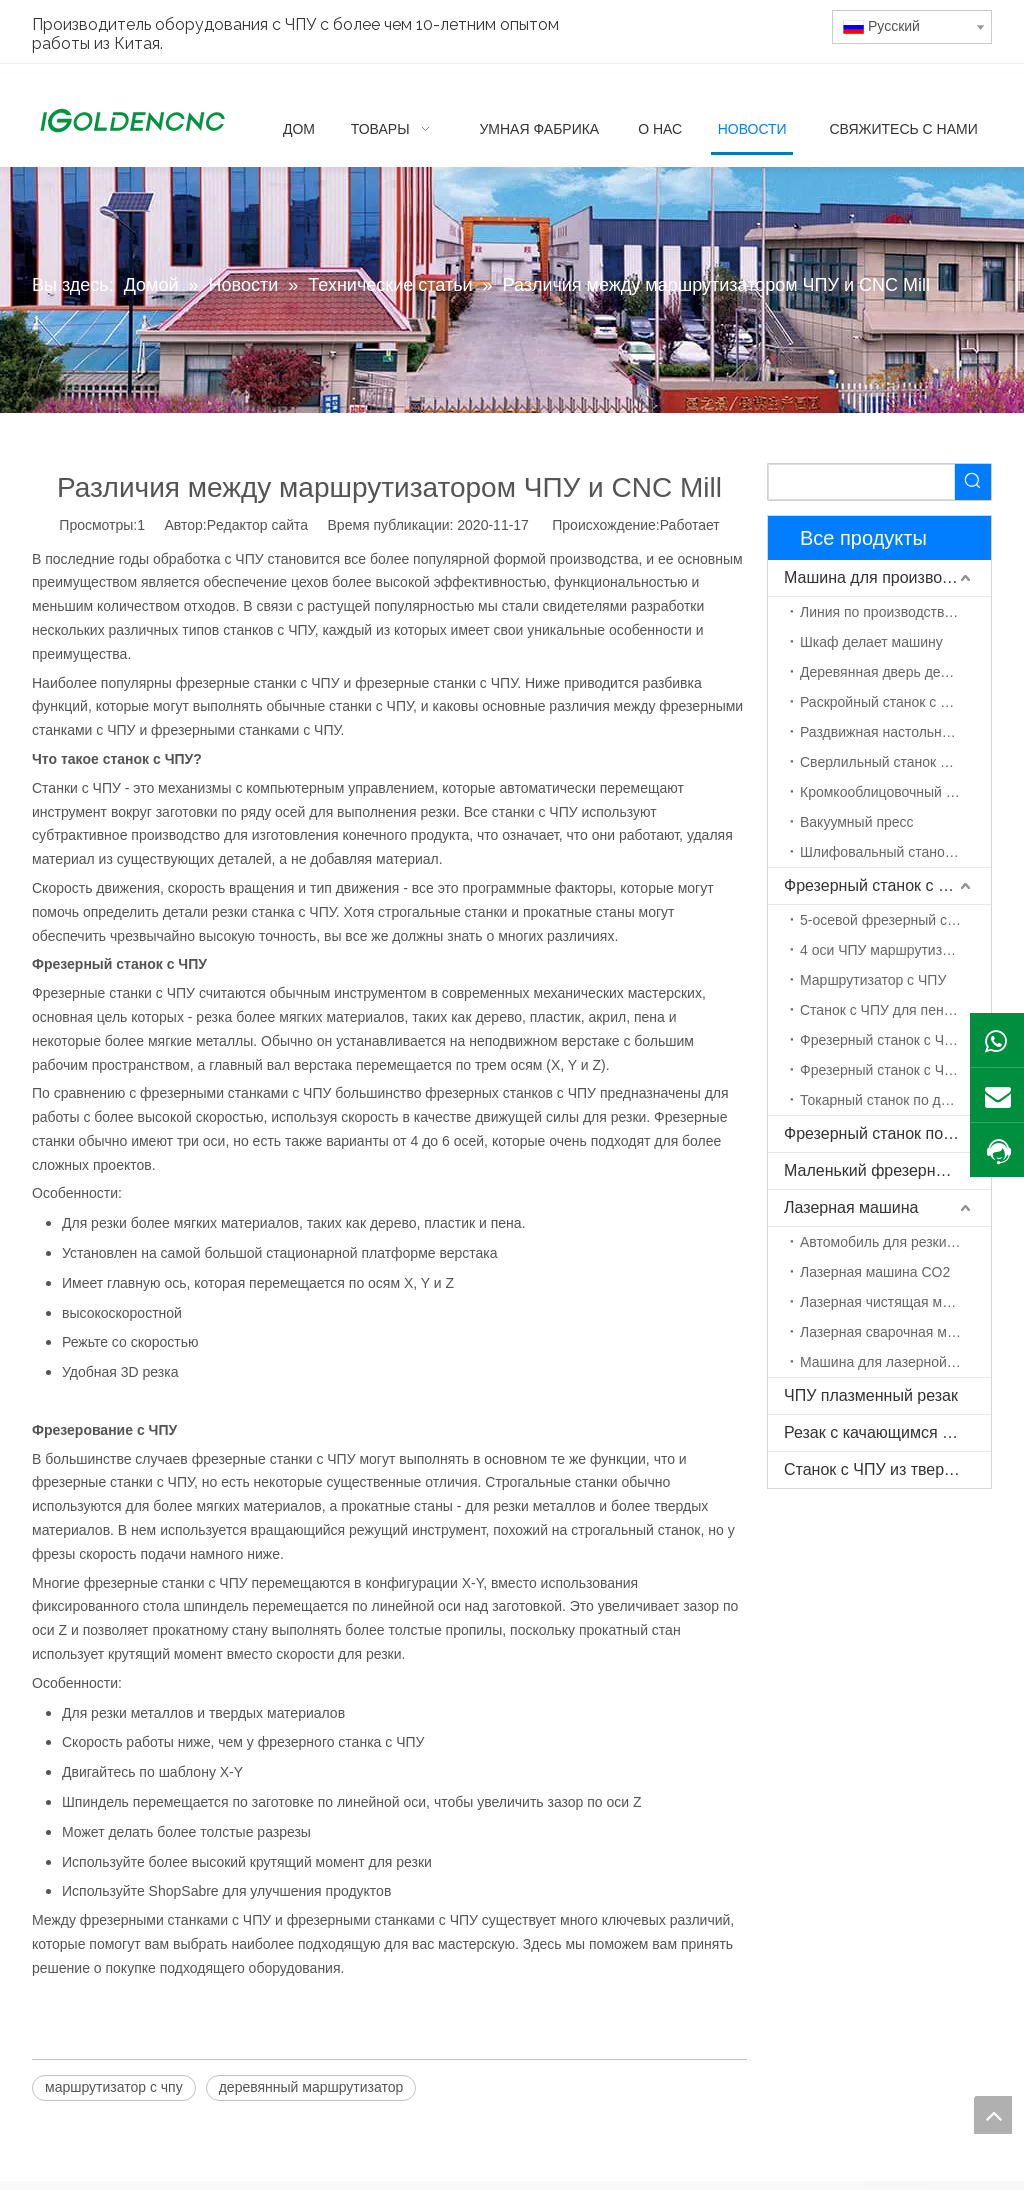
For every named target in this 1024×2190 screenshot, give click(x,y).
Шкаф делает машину (871, 642)
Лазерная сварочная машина (894, 1332)
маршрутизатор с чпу (114, 2087)
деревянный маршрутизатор (311, 2087)
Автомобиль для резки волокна (895, 1242)
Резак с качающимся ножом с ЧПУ (887, 1432)
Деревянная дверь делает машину (895, 672)
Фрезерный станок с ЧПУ (877, 885)
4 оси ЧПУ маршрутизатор (885, 950)
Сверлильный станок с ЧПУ (889, 762)
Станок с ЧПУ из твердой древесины (887, 1469)
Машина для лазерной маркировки (895, 1362)
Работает (690, 525)
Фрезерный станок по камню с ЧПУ (887, 1133)
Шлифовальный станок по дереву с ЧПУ (895, 852)
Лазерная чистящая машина (892, 1302)
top (993, 2115)
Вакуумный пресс (857, 822)
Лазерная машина (851, 1207)
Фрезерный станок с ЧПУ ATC (895, 1040)
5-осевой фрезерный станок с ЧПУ (895, 920)
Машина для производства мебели (887, 577)
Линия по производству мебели (895, 612)
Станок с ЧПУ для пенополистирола (895, 1010)
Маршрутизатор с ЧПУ (873, 980)
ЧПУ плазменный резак (871, 1395)
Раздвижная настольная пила (895, 732)
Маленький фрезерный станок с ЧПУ (887, 1170)
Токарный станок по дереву (889, 1100)
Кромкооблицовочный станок (894, 792)
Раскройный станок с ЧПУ (884, 702)
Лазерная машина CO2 (875, 1272)
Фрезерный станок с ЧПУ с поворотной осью (895, 1070)
